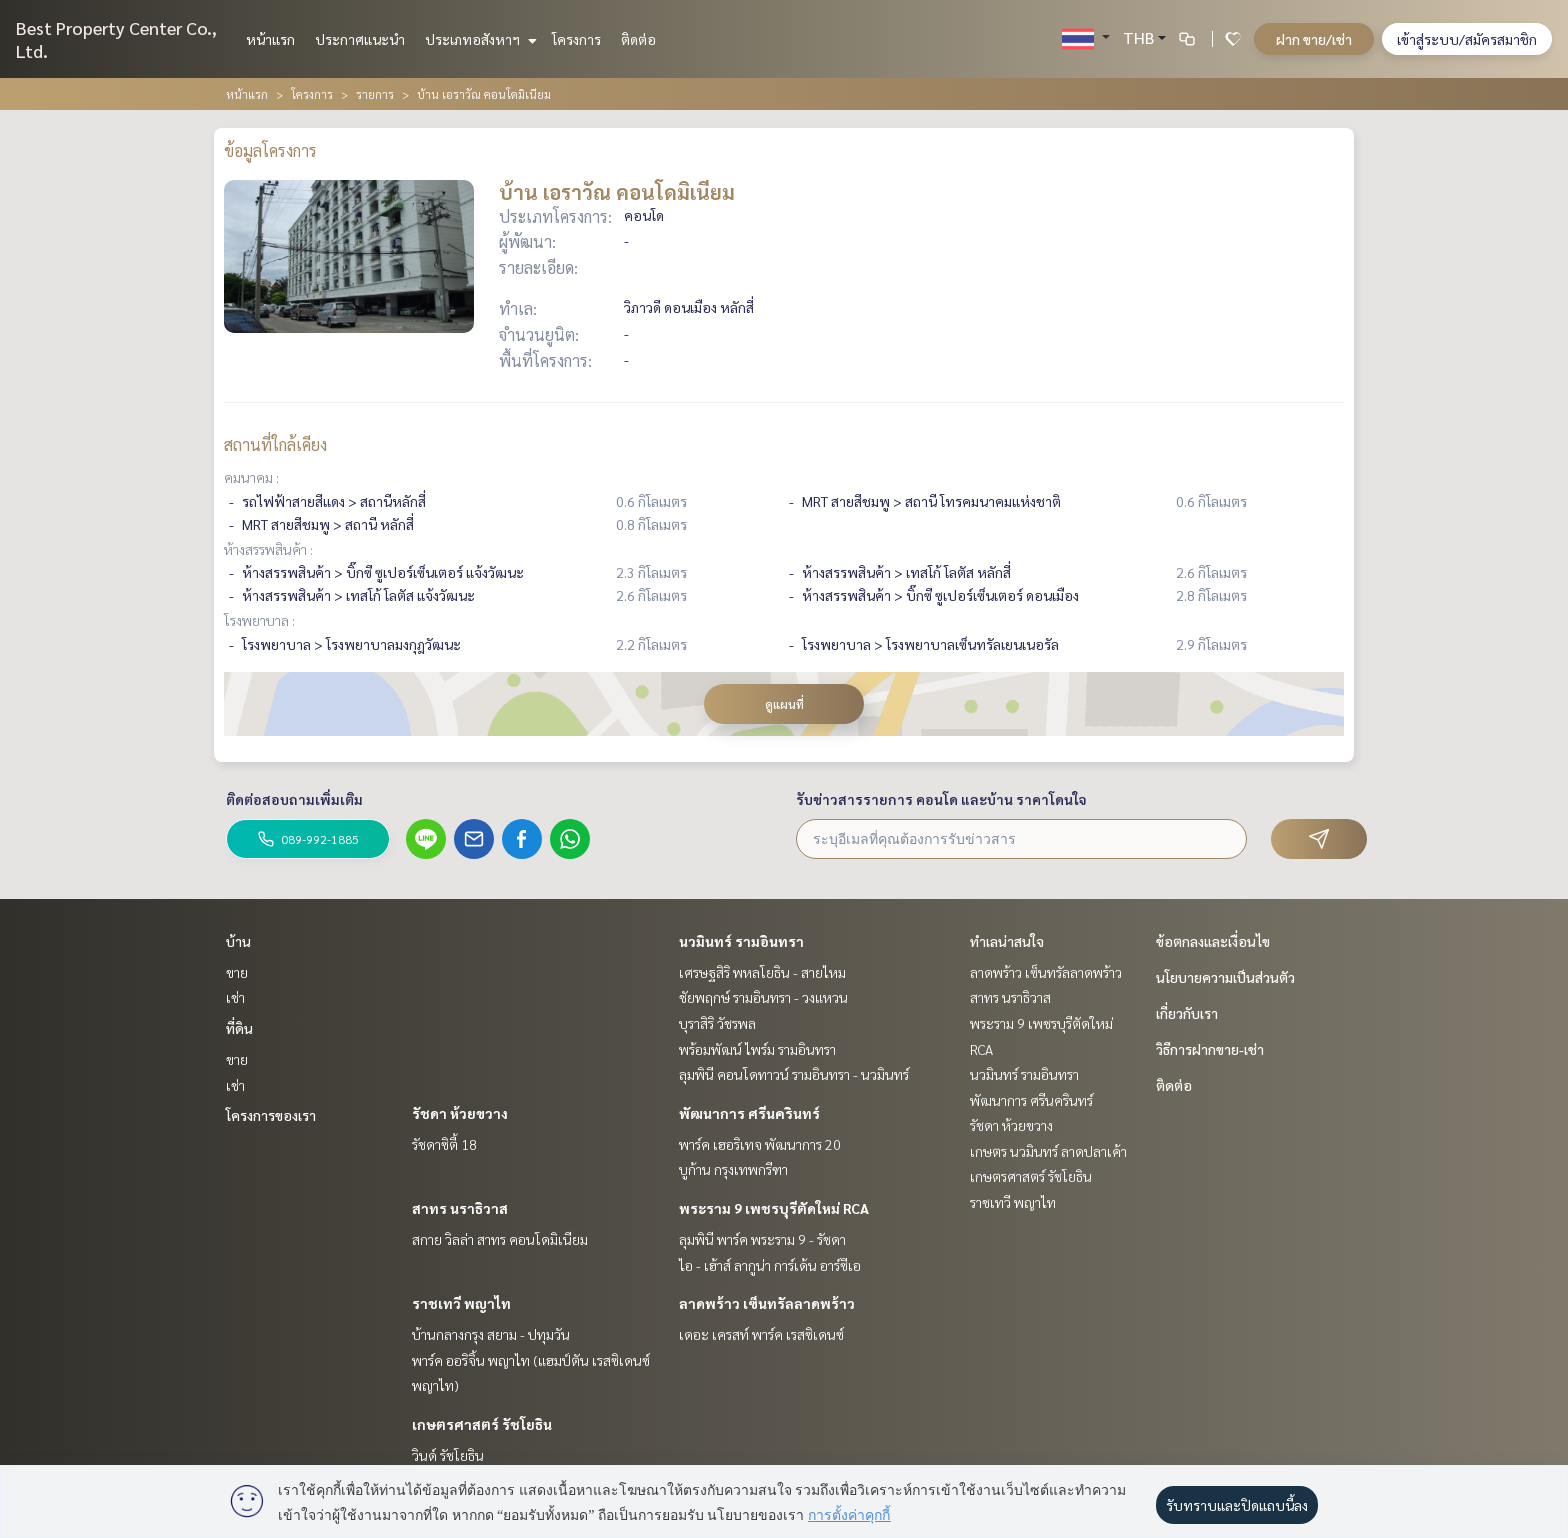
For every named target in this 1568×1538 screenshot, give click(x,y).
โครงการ (576, 39)
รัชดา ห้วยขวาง (460, 1113)
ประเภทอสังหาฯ (478, 39)
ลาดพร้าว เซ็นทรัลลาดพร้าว (767, 1303)
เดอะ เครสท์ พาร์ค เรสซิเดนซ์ (761, 1334)
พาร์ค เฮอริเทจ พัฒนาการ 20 (760, 1144)
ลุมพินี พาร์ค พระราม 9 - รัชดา (762, 1239)
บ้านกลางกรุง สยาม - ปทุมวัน (491, 1334)
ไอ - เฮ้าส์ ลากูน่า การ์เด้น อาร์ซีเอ (770, 1265)
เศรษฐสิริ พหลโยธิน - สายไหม (762, 972)
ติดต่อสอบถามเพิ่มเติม (294, 799)
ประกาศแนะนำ (360, 39)
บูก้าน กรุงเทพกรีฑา (733, 1169)
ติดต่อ (638, 39)
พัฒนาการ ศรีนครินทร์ (749, 1113)
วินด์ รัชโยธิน (448, 1455)
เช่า (235, 997)
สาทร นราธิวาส (460, 1208)
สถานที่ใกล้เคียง (275, 444)
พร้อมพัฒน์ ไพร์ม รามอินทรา (757, 1049)
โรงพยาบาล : (259, 620)
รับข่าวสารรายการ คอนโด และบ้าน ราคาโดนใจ (941, 799)
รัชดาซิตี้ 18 (444, 1144)
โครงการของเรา (271, 1115)
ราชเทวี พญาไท (461, 1303)
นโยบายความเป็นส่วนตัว (1225, 977)
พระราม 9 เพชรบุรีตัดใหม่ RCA (774, 1208)
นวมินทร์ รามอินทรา (741, 941)
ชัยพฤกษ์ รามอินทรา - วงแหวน (763, 997)
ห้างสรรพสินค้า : (268, 549)
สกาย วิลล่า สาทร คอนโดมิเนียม (500, 1239)
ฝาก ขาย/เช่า (1314, 39)
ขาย (237, 972)
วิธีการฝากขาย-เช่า (1210, 1049)
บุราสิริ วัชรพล (717, 1023)
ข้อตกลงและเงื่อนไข (1213, 941)
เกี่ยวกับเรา (1187, 1013)
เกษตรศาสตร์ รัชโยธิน (482, 1424)
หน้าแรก (270, 39)
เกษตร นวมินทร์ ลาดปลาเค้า (1048, 1151)
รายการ (375, 94)
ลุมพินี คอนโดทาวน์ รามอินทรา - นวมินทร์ (794, 1074)
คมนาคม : (251, 477)
